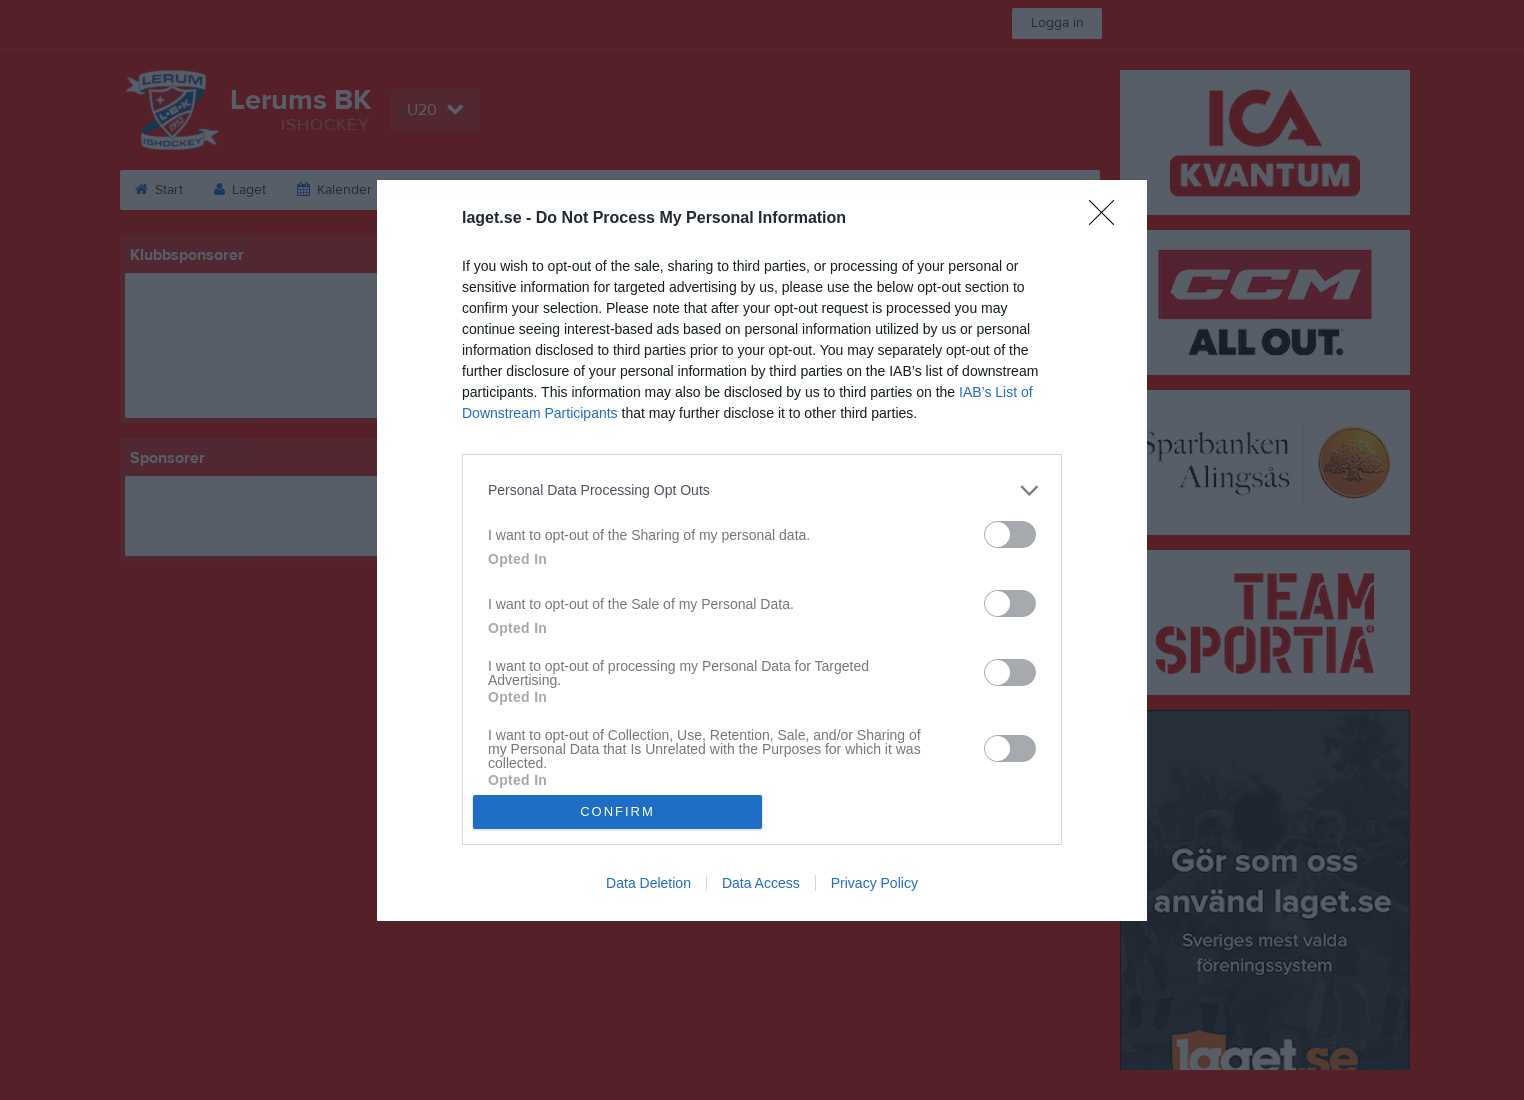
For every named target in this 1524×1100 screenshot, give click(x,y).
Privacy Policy (874, 883)
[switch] (1010, 534)
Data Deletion (648, 883)
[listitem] (762, 490)
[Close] (1108, 219)
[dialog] (762, 550)
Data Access (761, 883)
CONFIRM (617, 811)
